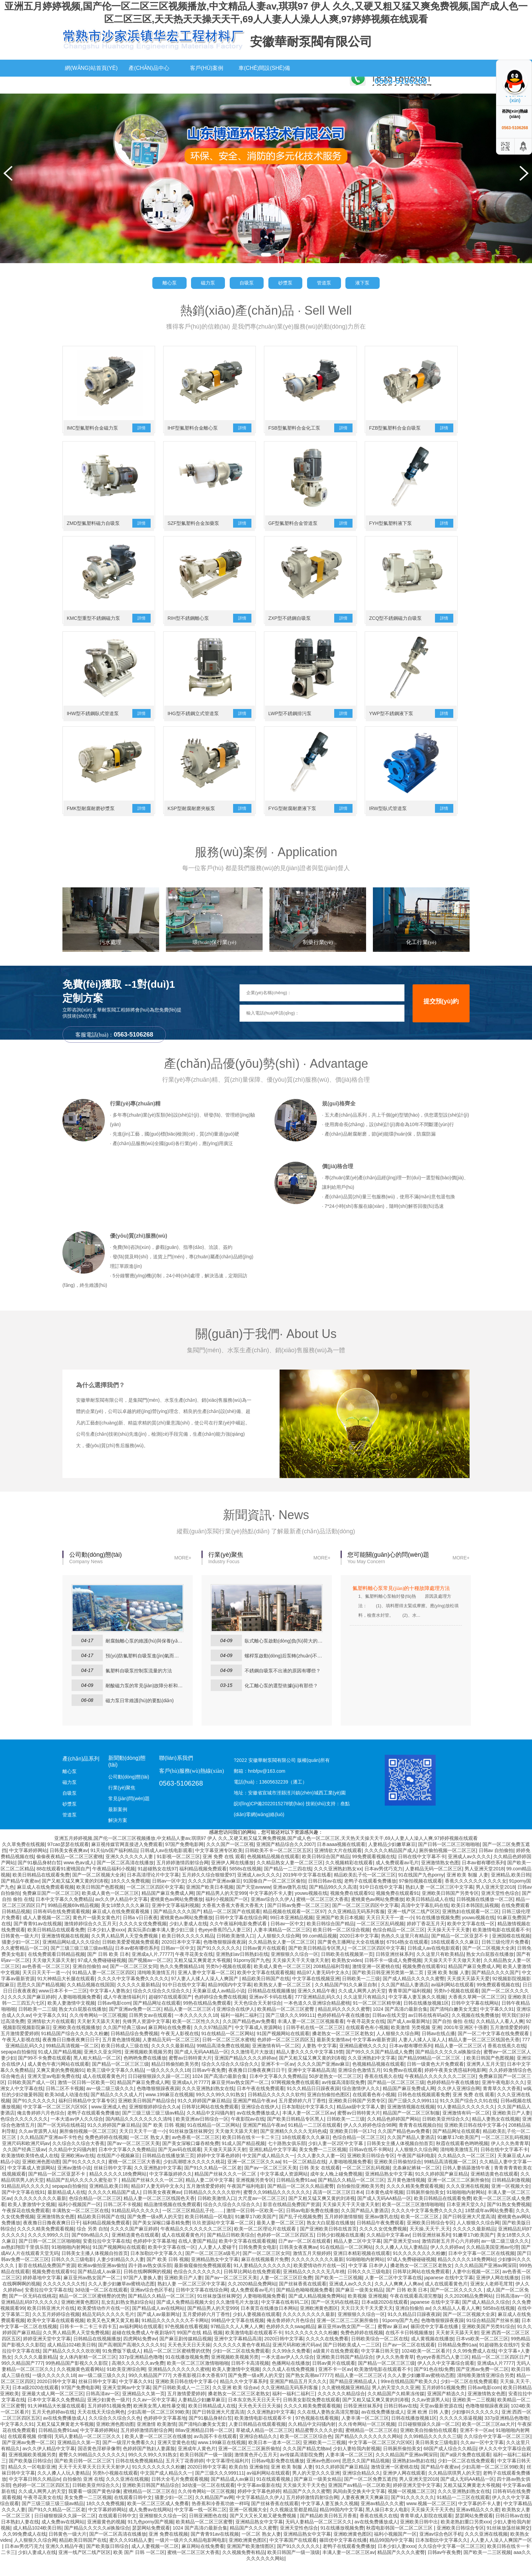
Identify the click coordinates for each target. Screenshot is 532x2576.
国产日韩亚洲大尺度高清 (469, 2231)
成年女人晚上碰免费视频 (336, 2188)
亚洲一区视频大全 (510, 2200)
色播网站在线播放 (291, 2377)
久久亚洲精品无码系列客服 (356, 1925)
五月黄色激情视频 (121, 2054)
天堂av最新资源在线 (441, 2420)
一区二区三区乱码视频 (380, 1938)
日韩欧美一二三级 (361, 1992)
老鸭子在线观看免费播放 (370, 1895)
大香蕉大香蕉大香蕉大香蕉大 (233, 1919)
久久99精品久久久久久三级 (432, 2450)
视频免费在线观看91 (352, 1907)
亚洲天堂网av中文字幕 (126, 2401)
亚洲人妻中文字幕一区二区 (206, 1986)
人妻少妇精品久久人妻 (120, 2273)
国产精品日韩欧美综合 (230, 2249)
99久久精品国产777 (22, 2377)
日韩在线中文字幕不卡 (421, 1870)
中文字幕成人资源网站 (259, 2041)
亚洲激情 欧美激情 (156, 2438)
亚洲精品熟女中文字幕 (389, 2188)
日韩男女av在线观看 (150, 2029)
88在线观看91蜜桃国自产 (63, 1883)
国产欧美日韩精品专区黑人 (316, 1962)
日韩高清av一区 (512, 2310)
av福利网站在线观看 (452, 1999)
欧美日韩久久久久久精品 (188, 1950)
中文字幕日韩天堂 (380, 2365)
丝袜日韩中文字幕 (113, 2182)
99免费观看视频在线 (373, 1870)
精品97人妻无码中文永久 (323, 1986)
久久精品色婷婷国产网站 (393, 2133)
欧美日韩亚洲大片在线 (51, 2322)
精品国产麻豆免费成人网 (167, 1907)
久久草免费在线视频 (23, 1858)
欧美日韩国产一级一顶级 (206, 2469)
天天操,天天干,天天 (430, 2243)
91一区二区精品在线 (304, 2176)
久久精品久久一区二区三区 (466, 2169)
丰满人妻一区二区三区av (308, 2127)
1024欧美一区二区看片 (426, 2365)
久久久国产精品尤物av (306, 2462)
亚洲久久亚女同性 (103, 2066)
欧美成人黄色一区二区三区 (110, 1907)
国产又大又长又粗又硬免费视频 (264, 2530)
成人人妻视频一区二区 (46, 1931)
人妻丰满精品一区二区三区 (281, 1944)
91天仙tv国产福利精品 (114, 1864)
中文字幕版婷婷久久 (170, 2188)
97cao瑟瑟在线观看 (68, 1858)
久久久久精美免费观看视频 (414, 2200)
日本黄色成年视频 (384, 2206)
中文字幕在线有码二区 (285, 2316)
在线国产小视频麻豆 (118, 2169)
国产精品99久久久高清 (333, 1901)
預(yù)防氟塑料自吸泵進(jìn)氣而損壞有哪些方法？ (145, 1670)
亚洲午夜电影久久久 (503, 2096)
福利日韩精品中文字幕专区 (86, 2115)
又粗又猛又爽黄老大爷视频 (202, 1974)
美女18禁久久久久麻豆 (125, 1919)
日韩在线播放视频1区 (426, 2017)
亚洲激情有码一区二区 (276, 2060)
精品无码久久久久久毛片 (108, 2328)
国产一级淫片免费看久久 (128, 2456)
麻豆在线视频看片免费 (265, 2273)
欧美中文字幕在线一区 (471, 1938)
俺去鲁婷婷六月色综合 (40, 2127)
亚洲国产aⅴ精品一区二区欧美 (359, 2499)
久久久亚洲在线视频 (467, 2200)
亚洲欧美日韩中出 (419, 2536)
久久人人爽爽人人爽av (398, 2298)
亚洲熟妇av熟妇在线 (413, 2475)
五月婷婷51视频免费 (443, 2401)
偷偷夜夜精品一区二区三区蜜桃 (69, 1870)
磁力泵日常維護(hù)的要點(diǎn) (140, 1714)
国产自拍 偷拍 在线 (453, 2035)
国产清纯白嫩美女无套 (453, 2023)
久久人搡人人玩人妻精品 (401, 2261)
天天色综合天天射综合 (257, 2017)
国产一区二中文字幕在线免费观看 (494, 2047)
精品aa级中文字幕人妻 (361, 2121)
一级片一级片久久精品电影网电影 (190, 2554)
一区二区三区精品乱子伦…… (193, 2224)
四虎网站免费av (140, 2353)
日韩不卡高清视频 (250, 2377)
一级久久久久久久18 (168, 2084)
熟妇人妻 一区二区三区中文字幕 (439, 1901)
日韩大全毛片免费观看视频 (179, 2493)
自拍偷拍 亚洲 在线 (83, 2493)
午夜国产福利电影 (416, 2169)
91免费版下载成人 (121, 2365)
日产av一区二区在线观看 (304, 2255)
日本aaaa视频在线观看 (341, 1858)
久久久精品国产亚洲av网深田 (486, 2279)
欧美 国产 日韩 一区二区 (139, 2566)
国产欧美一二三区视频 (338, 2292)
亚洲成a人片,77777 (152, 1968)
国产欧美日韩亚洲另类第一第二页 (388, 1986)
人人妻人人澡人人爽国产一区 (501, 2554)
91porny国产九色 (251, 1974)
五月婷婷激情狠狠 (343, 2231)
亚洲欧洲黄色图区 (80, 2316)
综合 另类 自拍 (92, 2243)
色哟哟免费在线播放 (145, 2072)
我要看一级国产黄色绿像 (94, 2505)
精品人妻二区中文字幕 (209, 2194)
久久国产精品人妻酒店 (405, 1999)
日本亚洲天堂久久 (465, 2218)
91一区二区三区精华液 (377, 2017)
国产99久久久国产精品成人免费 (379, 2066)
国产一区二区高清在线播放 (125, 1877)
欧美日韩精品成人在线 (430, 1913)
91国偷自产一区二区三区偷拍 (274, 1895)
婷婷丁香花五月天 (426, 1938)
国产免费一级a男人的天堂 (154, 2231)
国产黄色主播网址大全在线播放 (351, 1956)
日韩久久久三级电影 (72, 2273)
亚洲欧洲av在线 (77, 2169)
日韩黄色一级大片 (20, 1950)
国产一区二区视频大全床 (98, 1889)
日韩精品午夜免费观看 (380, 2237)
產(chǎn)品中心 (149, 68)
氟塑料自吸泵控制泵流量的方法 (139, 1685)
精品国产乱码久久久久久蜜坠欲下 (82, 2194)
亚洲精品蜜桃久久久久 (363, 2060)
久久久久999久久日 (48, 2249)
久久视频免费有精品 (243, 2566)
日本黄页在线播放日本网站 (269, 2322)
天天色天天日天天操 (189, 2359)
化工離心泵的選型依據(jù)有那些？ (281, 1700)
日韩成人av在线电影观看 (166, 1864)
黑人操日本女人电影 (386, 2523)
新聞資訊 (91, 85)
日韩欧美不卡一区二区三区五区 (278, 1864)
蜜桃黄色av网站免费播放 (176, 1913)
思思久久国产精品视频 (40, 1999)
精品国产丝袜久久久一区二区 (226, 2188)
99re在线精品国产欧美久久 (409, 2395)
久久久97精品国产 (213, 2041)
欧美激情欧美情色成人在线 (29, 2169)
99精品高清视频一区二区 (72, 2060)
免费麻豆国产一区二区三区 (50, 1907)
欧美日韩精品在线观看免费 (41, 1889)
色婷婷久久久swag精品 (290, 2340)
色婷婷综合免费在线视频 (220, 2011)
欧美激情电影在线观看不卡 (501, 1944)
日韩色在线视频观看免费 (424, 2108)
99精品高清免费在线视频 (222, 2060)
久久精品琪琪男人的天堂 (454, 2487)
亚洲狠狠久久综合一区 (294, 1968)
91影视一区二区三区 (178, 1870)
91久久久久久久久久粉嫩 (419, 2267)
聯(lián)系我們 (206, 85)
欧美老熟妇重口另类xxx (466, 2536)
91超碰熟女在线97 (157, 1883)
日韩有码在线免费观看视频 (61, 1925)
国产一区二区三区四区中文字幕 (365, 1919)
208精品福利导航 (331, 1980)
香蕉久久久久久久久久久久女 (476, 1895)
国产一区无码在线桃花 (61, 2139)
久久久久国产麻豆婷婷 (31, 2011)
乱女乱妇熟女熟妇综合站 (127, 2316)
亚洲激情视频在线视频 (65, 1950)
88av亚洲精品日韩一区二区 (204, 2444)
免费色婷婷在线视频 (106, 2151)
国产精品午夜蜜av (20, 1895)
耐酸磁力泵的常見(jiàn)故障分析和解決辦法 (145, 1700)
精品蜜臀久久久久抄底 (319, 2444)
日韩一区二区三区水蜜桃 (228, 2054)
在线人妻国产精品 (197, 2255)
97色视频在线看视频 (186, 2340)
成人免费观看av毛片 (397, 1877)
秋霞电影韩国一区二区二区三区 (400, 2542)
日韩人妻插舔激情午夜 (466, 2182)
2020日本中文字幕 (359, 1950)
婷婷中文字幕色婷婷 (218, 2169)
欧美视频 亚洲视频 (367, 2310)
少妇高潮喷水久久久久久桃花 (194, 2176)
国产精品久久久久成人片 (117, 2108)
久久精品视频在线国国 (90, 1999)
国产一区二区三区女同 (133, 1980)
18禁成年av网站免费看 (489, 2224)
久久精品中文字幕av (388, 2249)
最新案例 (117, 1823)
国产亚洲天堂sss (401, 2255)
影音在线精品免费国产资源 (291, 2218)
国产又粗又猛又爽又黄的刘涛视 (75, 1895)
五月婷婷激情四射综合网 (182, 1877)
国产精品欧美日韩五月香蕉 (328, 2530)
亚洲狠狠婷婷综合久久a (154, 2121)
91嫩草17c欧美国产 (458, 2151)
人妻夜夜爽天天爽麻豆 (364, 2511)
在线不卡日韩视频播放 (409, 2346)
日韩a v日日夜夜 (140, 1931)
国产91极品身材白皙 (39, 1877)
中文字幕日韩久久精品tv (34, 2493)
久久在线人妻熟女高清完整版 (328, 2426)
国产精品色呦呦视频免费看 (304, 2304)
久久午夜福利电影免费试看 (239, 1938)
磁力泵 (207, 283)
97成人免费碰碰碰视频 (102, 1974)
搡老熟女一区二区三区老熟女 (343, 2047)
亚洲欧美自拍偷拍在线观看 (428, 2444)
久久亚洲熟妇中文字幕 (371, 2072)
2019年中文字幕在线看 (307, 1889)
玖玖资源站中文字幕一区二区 (223, 2237)
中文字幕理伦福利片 (227, 2475)
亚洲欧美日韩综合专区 (371, 2169)
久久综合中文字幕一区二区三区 (497, 2450)
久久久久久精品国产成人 (390, 1864)
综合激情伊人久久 (361, 2102)
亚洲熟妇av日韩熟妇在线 (242, 1968)
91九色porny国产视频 (150, 2536)
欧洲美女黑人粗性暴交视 (159, 2420)
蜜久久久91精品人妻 (131, 2554)
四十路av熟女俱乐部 (149, 2279)
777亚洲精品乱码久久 (318, 2011)
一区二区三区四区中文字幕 (155, 1901)
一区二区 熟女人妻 (149, 2151)
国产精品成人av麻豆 (99, 2285)
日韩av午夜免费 (209, 2084)
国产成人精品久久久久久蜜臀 (413, 1992)
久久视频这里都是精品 (293, 2523)
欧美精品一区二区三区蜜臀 (286, 2023)
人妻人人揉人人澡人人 (422, 2054)
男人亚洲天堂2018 (484, 1883)
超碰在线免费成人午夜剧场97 (143, 2346)
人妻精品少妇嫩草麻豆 (392, 1858)
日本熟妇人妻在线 (20, 2536)
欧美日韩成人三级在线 (125, 2060)
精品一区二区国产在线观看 (231, 1925)
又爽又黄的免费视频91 (60, 2084)
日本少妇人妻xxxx (106, 1944)
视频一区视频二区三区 (411, 2505)
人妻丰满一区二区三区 (365, 2432)
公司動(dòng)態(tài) (128, 1791)
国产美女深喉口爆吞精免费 (190, 2157)
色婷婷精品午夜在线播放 (343, 2029)
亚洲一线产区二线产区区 (413, 1925)
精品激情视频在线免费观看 (172, 2218)
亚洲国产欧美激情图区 (250, 2560)
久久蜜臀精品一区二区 (24, 1962)
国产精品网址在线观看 (156, 2017)
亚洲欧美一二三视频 (473, 2414)
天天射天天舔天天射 (98, 2035)
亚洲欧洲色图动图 (41, 2176)
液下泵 (364, 283)
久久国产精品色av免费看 (249, 2035)
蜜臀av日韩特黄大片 (190, 2072)
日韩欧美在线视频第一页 (347, 1968)
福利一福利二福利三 (242, 2029)
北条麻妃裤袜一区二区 (416, 2182)
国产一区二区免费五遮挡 (370, 2493)
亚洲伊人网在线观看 (404, 2487)
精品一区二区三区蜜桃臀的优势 (92, 2310)
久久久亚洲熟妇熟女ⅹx (338, 1883)
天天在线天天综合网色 (101, 2426)
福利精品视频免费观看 (203, 1883)
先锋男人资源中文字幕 (146, 2035)
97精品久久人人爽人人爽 (237, 2340)
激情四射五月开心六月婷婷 (450, 2255)
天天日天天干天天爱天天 (367, 2322)
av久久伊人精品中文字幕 (121, 1913)
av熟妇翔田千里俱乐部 (25, 2261)
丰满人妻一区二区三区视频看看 (311, 2035)
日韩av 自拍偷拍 (496, 1864)
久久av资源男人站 (38, 2145)
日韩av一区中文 (169, 1895)
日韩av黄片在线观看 (264, 1962)
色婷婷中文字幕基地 (154, 2255)
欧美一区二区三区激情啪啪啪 (413, 2218)
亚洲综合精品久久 (258, 2450)
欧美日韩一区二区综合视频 (341, 1944)
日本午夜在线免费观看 (260, 2102)
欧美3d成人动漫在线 (66, 2108)
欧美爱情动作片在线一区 (319, 2279)
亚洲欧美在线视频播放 (76, 2041)
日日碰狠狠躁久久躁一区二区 (159, 2090)
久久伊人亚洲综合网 (458, 2102)
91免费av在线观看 (402, 2084)
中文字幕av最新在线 (258, 2499)
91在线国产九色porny (421, 1889)
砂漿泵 (286, 283)
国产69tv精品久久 (90, 2249)
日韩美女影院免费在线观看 (311, 2414)
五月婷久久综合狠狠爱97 (208, 1889)
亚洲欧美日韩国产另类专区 (450, 1907)
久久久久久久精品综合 (341, 2408)
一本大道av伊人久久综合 (77, 2133)
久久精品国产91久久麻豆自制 (346, 1999)
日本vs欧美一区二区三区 (482, 2353)
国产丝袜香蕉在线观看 (302, 2298)
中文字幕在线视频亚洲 (316, 1992)
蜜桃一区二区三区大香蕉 (322, 1913)
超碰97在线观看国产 (170, 2011)
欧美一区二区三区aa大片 (488, 2438)
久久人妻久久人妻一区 (321, 2169)
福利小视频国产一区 (226, 1913)
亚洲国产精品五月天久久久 (298, 2395)
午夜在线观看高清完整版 (416, 2310)
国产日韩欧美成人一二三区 (351, 2359)
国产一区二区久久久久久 (457, 2304)
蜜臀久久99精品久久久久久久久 (276, 2206)
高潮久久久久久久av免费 (138, 2377)
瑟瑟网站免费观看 (474, 2530)
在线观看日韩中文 (133, 2511)
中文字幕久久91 (497, 2023)
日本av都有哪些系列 (483, 1877)
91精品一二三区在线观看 (314, 2139)
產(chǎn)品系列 (80, 1773)
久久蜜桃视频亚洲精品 (345, 2401)
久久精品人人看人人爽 (500, 2035)
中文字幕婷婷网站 (28, 1864)
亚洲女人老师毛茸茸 (491, 2298)
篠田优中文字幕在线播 (435, 2340)
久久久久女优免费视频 (143, 1938)
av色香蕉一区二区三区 (46, 1980)
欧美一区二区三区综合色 (306, 2450)
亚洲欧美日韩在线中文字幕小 (475, 2139)
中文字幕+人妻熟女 (110, 2005)
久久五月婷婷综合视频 (56, 2328)
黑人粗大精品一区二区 (97, 2072)
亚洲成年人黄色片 (197, 2462)
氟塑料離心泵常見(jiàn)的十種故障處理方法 (401, 1602)
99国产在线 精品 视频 (200, 2346)
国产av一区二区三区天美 (133, 2157)
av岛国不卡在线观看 (215, 2450)
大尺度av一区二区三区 (262, 2212)
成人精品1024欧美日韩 (71, 2359)
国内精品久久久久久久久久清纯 (139, 2133)
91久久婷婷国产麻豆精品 (203, 2115)
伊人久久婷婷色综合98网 (369, 2139)
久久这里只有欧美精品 (440, 1968)
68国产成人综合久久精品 (449, 2462)
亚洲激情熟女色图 (440, 1877)
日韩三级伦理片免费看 (505, 1956)
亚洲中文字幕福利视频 (175, 1919)
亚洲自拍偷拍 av (90, 1980)
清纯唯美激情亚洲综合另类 (485, 2389)
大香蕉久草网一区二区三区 (476, 2011)
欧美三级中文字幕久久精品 (115, 2084)
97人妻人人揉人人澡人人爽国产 (205, 1992)
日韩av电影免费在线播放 (312, 2224)
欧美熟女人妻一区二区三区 (283, 1999)
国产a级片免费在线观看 (465, 2469)
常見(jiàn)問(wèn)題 (129, 1812)
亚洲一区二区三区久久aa (253, 2176)
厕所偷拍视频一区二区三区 (447, 1864)
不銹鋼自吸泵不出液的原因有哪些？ (283, 1685)
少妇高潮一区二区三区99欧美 (158, 2426)
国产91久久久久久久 (218, 1962)
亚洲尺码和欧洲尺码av (26, 2157)
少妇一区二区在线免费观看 (240, 2365)
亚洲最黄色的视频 (106, 2536)
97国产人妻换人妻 (142, 2292)
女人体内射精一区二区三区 (87, 2371)
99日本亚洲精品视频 (292, 1931)
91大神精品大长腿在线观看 (66, 1992)
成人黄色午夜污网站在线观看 (58, 2078)
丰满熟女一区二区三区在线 (80, 2224)
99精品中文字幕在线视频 (237, 2334)
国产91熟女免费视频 (508, 2218)
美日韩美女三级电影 (436, 2456)
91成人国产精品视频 (59, 2066)
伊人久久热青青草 (510, 2157)
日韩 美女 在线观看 (319, 2182)
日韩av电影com (113, 2017)
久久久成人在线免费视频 (289, 2383)
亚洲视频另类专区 (255, 2194)
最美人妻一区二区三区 (280, 2237)
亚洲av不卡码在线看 (270, 2011)
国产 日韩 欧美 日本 (108, 1968)
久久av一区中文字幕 (153, 2414)
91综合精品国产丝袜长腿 (492, 2334)
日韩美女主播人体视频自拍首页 (400, 2157)
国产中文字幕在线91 (23, 2206)
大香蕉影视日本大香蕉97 (199, 2389)
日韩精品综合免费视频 (134, 2047)
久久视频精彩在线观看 (349, 1877)
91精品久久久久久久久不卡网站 (175, 2334)
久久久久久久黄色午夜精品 (241, 2359)
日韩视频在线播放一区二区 (484, 1913)
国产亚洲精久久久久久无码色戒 (293, 2145)
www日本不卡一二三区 (63, 2005)
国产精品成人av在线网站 (158, 2322)
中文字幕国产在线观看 (293, 2554)
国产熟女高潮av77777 (309, 2389)
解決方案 (117, 1834)
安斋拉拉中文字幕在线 (106, 2255)
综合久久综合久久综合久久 (161, 2005)
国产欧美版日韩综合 (30, 2475)
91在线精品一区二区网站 (227, 2047)
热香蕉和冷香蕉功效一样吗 (220, 2517)
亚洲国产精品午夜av (254, 2115)
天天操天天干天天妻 (448, 1944)
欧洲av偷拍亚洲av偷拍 (102, 2279)
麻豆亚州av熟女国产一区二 (240, 2096)
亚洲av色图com (322, 2475)
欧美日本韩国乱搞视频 (475, 1919)
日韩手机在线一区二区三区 (314, 2041)
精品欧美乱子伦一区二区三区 (365, 1889)
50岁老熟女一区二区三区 (335, 2090)
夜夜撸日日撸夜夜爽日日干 (70, 2054)
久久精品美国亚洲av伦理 (492, 2261)
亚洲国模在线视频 (511, 1950)
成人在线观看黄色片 (103, 2090)
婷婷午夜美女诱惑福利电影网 (455, 2084)
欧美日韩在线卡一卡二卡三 (250, 2151)
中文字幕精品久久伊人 (260, 2511)
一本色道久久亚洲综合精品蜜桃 (317, 2017)
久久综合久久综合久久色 (115, 2432)
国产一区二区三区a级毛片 (212, 2267)
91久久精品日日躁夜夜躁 (313, 2102)
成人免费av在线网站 (150, 2523)
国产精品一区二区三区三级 (120, 2078)
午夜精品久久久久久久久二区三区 (440, 2090)
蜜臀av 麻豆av (393, 2340)
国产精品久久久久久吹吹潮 (71, 2365)
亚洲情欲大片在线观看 (338, 1864)
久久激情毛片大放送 (252, 2066)
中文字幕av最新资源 (374, 2054)
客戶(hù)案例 (206, 68)
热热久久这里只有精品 (405, 1950)
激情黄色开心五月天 (255, 2469)
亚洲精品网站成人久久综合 (70, 1956)
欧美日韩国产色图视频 (100, 1901)
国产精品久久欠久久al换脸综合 (448, 2066)
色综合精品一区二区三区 (399, 1944)
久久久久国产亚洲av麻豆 (214, 1895)
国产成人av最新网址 (408, 2035)
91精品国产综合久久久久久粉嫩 (74, 2047)
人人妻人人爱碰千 (217, 2261)
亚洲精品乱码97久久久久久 (30, 2316)
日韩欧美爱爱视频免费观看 (130, 1956)
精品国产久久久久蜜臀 (306, 2505)
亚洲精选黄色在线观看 (494, 2188)
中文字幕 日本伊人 (368, 2279)
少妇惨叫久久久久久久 (475, 2426)
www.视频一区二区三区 (430, 2517)
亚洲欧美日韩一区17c (352, 2145)
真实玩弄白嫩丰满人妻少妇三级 (161, 1944)
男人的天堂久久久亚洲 (395, 2401)
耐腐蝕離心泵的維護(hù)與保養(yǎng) (145, 1655)
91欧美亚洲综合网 (126, 2383)
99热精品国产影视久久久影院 (77, 2377)
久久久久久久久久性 (64, 2298)
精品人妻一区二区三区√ (189, 2023)
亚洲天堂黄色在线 (176, 2456)
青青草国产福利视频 (409, 2005)
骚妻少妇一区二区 (21, 1956)
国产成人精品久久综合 (486, 2316)
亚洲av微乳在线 (289, 1901)
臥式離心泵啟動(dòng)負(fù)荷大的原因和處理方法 (284, 1655)
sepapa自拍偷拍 (18, 2066)
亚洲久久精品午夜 (317, 2005)
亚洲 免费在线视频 (168, 2548)
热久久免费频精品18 (181, 1980)
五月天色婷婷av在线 (53, 2426)
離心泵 (167, 283)
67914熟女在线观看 (407, 1956)
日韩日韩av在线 (325, 1895)
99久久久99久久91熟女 (220, 2108)
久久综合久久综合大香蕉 (78, 2157)
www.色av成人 (79, 1877)
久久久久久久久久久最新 (40, 2212)
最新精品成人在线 (67, 2206)
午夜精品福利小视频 (113, 1883)
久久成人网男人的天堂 (362, 2005)
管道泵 (325, 283)
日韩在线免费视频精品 (139, 2475)
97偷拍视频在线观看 (420, 1895)
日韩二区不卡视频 (65, 2102)
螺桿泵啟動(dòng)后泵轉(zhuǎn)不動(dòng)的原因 (284, 1670)
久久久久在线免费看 (327, 2353)
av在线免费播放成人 (258, 2127)
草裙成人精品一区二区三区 (264, 2444)
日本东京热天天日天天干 (254, 2414)
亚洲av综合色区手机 (151, 2304)
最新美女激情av (333, 2054)
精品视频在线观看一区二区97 (294, 1925)
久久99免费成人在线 (474, 2365)
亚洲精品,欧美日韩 (510, 1889)
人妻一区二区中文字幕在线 (393, 2292)
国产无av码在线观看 (179, 2163)
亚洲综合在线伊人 (235, 2023)
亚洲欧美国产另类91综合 (488, 2340)
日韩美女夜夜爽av (69, 1864)
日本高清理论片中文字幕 (153, 1889)
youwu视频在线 (311, 1907)
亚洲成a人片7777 (190, 2096)
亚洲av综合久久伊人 (272, 1913)
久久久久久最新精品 (138, 1999)
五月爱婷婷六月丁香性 (302, 2115)
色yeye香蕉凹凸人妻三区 (224, 1944)
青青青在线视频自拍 (420, 2139)
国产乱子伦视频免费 (300, 2231)
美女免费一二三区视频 (322, 2163)
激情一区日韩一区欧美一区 (86, 2096)
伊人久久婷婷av (447, 2261)
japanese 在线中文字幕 (449, 2292)
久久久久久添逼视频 (460, 2432)
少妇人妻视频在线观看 (256, 2328)
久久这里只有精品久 (364, 2011)
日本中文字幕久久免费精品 (64, 1913)
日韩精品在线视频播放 (271, 2005)
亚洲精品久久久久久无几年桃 (314, 2285)
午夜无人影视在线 (180, 2047)
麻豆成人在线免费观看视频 (45, 1901)
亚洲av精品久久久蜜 (382, 2517)
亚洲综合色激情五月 (359, 2084)
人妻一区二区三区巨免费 (286, 2292)
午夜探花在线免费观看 (26, 2224)
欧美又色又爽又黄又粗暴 (113, 2334)
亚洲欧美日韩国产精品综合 (146, 2115)
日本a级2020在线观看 (384, 2316)
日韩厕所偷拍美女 (425, 2206)
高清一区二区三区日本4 (338, 2206)
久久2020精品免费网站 (252, 2298)
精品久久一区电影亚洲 (32, 2481)
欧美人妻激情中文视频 (71, 2017)
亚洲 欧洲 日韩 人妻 (428, 2426)
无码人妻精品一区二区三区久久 (88, 2450)
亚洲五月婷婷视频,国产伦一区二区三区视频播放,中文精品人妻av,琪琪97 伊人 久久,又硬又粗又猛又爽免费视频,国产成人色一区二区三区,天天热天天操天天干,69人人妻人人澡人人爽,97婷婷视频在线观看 (265, 1852)
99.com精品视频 (319, 1950)
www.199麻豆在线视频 (169, 2108)
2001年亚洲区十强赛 (466, 2041)
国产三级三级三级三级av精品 (82, 1962)
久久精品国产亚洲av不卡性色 (51, 2151)
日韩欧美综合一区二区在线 (379, 2353)
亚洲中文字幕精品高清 (311, 2084)
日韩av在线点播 (438, 2047)
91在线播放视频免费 (437, 1931)
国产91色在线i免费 (434, 2383)
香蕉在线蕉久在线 (507, 2060)
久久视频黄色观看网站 (80, 2383)
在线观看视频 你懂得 (30, 2450)
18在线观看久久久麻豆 (455, 1956)
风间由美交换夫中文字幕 (359, 2505)
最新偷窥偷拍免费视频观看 (202, 2279)
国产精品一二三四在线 (287, 1883)
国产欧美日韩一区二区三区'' (83, 2475)
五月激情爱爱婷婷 (509, 2041)
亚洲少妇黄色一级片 (108, 2414)
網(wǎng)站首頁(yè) (91, 68)
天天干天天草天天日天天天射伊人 (94, 2481)
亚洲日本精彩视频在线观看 (361, 2267)
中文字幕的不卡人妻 (270, 1907)
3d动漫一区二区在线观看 (101, 2304)
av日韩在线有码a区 (428, 2029)
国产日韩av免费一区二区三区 (298, 1919)
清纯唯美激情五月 (156, 1986)
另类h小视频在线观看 (228, 1980)
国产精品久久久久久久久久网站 (368, 2450)
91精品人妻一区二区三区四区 (103, 1986)
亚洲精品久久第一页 (143, 2408)
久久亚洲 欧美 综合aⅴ (235, 2401)
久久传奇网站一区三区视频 (98, 2029)
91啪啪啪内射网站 (465, 2206)
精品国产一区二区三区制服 (411, 2127)
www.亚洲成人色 (108, 2121)
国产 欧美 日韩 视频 (163, 2139)
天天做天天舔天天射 (53, 1974)
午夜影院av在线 (248, 2133)
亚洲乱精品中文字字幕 (273, 2163)
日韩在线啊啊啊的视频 (147, 2285)
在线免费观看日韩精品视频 (56, 1968)
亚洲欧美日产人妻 (511, 2127)
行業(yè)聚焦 (121, 1802)
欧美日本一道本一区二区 (274, 2456)
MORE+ (182, 1572)
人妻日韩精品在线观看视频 (257, 2438)
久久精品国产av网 (214, 2511)
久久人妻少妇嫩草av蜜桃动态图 (121, 2298)
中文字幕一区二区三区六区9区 (56, 2121)
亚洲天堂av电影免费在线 (53, 2090)
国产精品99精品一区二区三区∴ (431, 2072)
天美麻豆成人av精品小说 (218, 2005)
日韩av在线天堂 (389, 2029)
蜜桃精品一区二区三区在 (371, 2444)
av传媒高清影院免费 (343, 2096)
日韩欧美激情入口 (235, 1950)
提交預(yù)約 (441, 1015)
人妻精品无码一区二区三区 (433, 1883)
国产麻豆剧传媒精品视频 (185, 2353)
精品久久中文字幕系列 (243, 2395)
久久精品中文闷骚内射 (210, 2127)
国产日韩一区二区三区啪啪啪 (449, 1858)
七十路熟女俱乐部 (287, 2157)
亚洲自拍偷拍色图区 (328, 2108)
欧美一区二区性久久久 (196, 2035)
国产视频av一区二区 (149, 1974)
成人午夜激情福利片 (124, 2011)
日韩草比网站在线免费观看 (210, 2121)
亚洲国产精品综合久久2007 (285, 1858)
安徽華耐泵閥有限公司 (311, 41)
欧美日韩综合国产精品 (325, 1870)
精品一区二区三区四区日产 (500, 2371)
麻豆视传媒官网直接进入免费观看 (127, 1858)
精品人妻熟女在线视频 (495, 2133)
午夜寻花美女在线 (194, 1968)
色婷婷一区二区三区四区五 (285, 2054)
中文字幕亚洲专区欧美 (219, 1864)
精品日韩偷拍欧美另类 (175, 2078)
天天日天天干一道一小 (390, 1931)
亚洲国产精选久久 (446, 2408)
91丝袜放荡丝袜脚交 (190, 2145)
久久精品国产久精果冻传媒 (395, 2408)
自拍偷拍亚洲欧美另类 (360, 2200)
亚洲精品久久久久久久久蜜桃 (179, 2383)
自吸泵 (246, 283)
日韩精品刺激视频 (511, 2194)
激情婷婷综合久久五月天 (90, 1938)
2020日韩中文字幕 (283, 2353)
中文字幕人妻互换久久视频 (416, 2011)
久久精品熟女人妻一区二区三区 (289, 1877)
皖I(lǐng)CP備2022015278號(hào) (270, 1818)
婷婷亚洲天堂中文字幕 (47, 2353)
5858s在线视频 (245, 1883)
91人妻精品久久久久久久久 (466, 2121)
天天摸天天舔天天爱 (468, 1992)
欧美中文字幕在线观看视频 (265, 1986)
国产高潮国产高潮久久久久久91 (131, 2359)
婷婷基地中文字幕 (42, 2292)
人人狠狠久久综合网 (278, 1950)
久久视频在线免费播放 (475, 2029)
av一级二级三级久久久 (110, 2102)
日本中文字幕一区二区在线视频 (481, 2267)
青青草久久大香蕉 (502, 2102)
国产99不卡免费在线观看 (44, 2072)
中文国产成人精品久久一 (268, 2169)
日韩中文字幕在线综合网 (241, 1931)
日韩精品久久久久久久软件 (276, 2108)
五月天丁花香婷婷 (185, 2475)
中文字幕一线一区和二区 (200, 2523)
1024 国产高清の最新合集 (400, 2023)
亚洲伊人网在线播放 (232, 1877)
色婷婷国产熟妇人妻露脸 (149, 2462)
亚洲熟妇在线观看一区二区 (470, 1925)
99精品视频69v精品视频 (73, 1919)
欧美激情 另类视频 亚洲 (416, 2041)
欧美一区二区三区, (420, 2231)
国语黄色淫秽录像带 (99, 2462)
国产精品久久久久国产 (177, 1925)
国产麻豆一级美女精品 (359, 2304)
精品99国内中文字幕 (229, 1999)
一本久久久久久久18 (196, 2029)
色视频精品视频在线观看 (273, 1870)
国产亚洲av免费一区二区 (135, 2023)
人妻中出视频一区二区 (476, 2285)
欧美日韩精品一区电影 (208, 2231)
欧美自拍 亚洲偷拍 (248, 2481)
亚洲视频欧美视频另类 (148, 2066)
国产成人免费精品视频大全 (184, 2316)
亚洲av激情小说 (74, 2182)
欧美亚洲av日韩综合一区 (202, 2133)
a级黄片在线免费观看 (336, 2365)
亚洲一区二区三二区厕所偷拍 (458, 2194)
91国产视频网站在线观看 (282, 2047)
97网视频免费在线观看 (295, 2096)
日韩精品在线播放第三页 (168, 2169)
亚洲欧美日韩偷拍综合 (397, 2176)
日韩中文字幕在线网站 (475, 2017)
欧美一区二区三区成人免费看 (158, 2517)
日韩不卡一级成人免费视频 (392, 1974)
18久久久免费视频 (130, 1895)
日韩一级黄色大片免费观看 (435, 2078)
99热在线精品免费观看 (207, 2017)
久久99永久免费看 (291, 2365)
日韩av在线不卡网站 (370, 2163)
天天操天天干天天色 (304, 2499)
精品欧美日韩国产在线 (265, 1992)
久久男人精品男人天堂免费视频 (125, 1950)
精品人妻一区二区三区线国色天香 (483, 2054)
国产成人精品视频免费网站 (316, 2310)
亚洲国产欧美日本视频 (209, 1901)
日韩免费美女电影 (258, 2261)
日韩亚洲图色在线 (208, 2530)
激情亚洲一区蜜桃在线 (376, 1980)
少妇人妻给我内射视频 (356, 2462)
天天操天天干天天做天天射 (300, 1974)
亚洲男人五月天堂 (486, 2078)
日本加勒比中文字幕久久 (308, 2121)
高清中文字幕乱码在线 (425, 1919)
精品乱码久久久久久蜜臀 (344, 2023)
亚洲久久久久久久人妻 (130, 1870)
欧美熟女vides (347, 1974)
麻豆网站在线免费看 (169, 2041)
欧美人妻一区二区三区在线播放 (158, 2450)
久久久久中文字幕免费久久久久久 (133, 1992)
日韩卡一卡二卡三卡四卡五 (88, 2340)
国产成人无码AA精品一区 (201, 2066)
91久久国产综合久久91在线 (469, 2115)
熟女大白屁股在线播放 (490, 1968)
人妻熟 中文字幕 (319, 2060)
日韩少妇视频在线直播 (340, 2249)
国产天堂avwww (253, 1901)
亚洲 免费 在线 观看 (224, 1870)
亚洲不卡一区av (277, 2078)
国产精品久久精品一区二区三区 (351, 2194)
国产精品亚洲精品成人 (353, 2395)
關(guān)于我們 (149, 85)
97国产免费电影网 (184, 1858)
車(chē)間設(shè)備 (264, 68)
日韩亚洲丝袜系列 (395, 1968)
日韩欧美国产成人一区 (31, 2096)
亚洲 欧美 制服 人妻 (467, 1889)
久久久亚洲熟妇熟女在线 (208, 2102)
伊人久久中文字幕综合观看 (445, 2377)
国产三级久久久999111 (290, 2029)
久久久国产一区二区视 (230, 1858)
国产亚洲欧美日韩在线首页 (328, 2243)
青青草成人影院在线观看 (426, 2530)
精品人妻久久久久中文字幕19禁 (309, 2066)
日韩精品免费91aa (295, 2194)
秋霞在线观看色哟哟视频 (462, 2157)
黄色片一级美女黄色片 (96, 1931)
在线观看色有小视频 (367, 2041)
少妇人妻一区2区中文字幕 (336, 2157)
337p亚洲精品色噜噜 (141, 2371)
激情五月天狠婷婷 (312, 2267)
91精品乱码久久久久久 (25, 2200)
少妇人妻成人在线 (188, 1938)
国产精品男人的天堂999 (221, 1907)
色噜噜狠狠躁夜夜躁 (224, 1956)
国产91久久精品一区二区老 (213, 2182)
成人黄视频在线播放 (432, 2353)
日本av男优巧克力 (383, 1883)
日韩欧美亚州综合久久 (446, 2133)
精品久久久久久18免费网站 (118, 2188)
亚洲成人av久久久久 (469, 1870)
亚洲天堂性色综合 (500, 1907)
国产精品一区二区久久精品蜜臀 (300, 2200)
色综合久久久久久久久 (24, 2133)
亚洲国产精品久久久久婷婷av (245, 2072)
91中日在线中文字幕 (381, 1901)
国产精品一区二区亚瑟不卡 (460, 1950)
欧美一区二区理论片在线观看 (265, 2243)
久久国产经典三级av (124, 2041)
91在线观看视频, (273, 2493)
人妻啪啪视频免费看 (79, 2011)
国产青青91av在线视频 (38, 1938)
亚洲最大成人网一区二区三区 (52, 2408)
